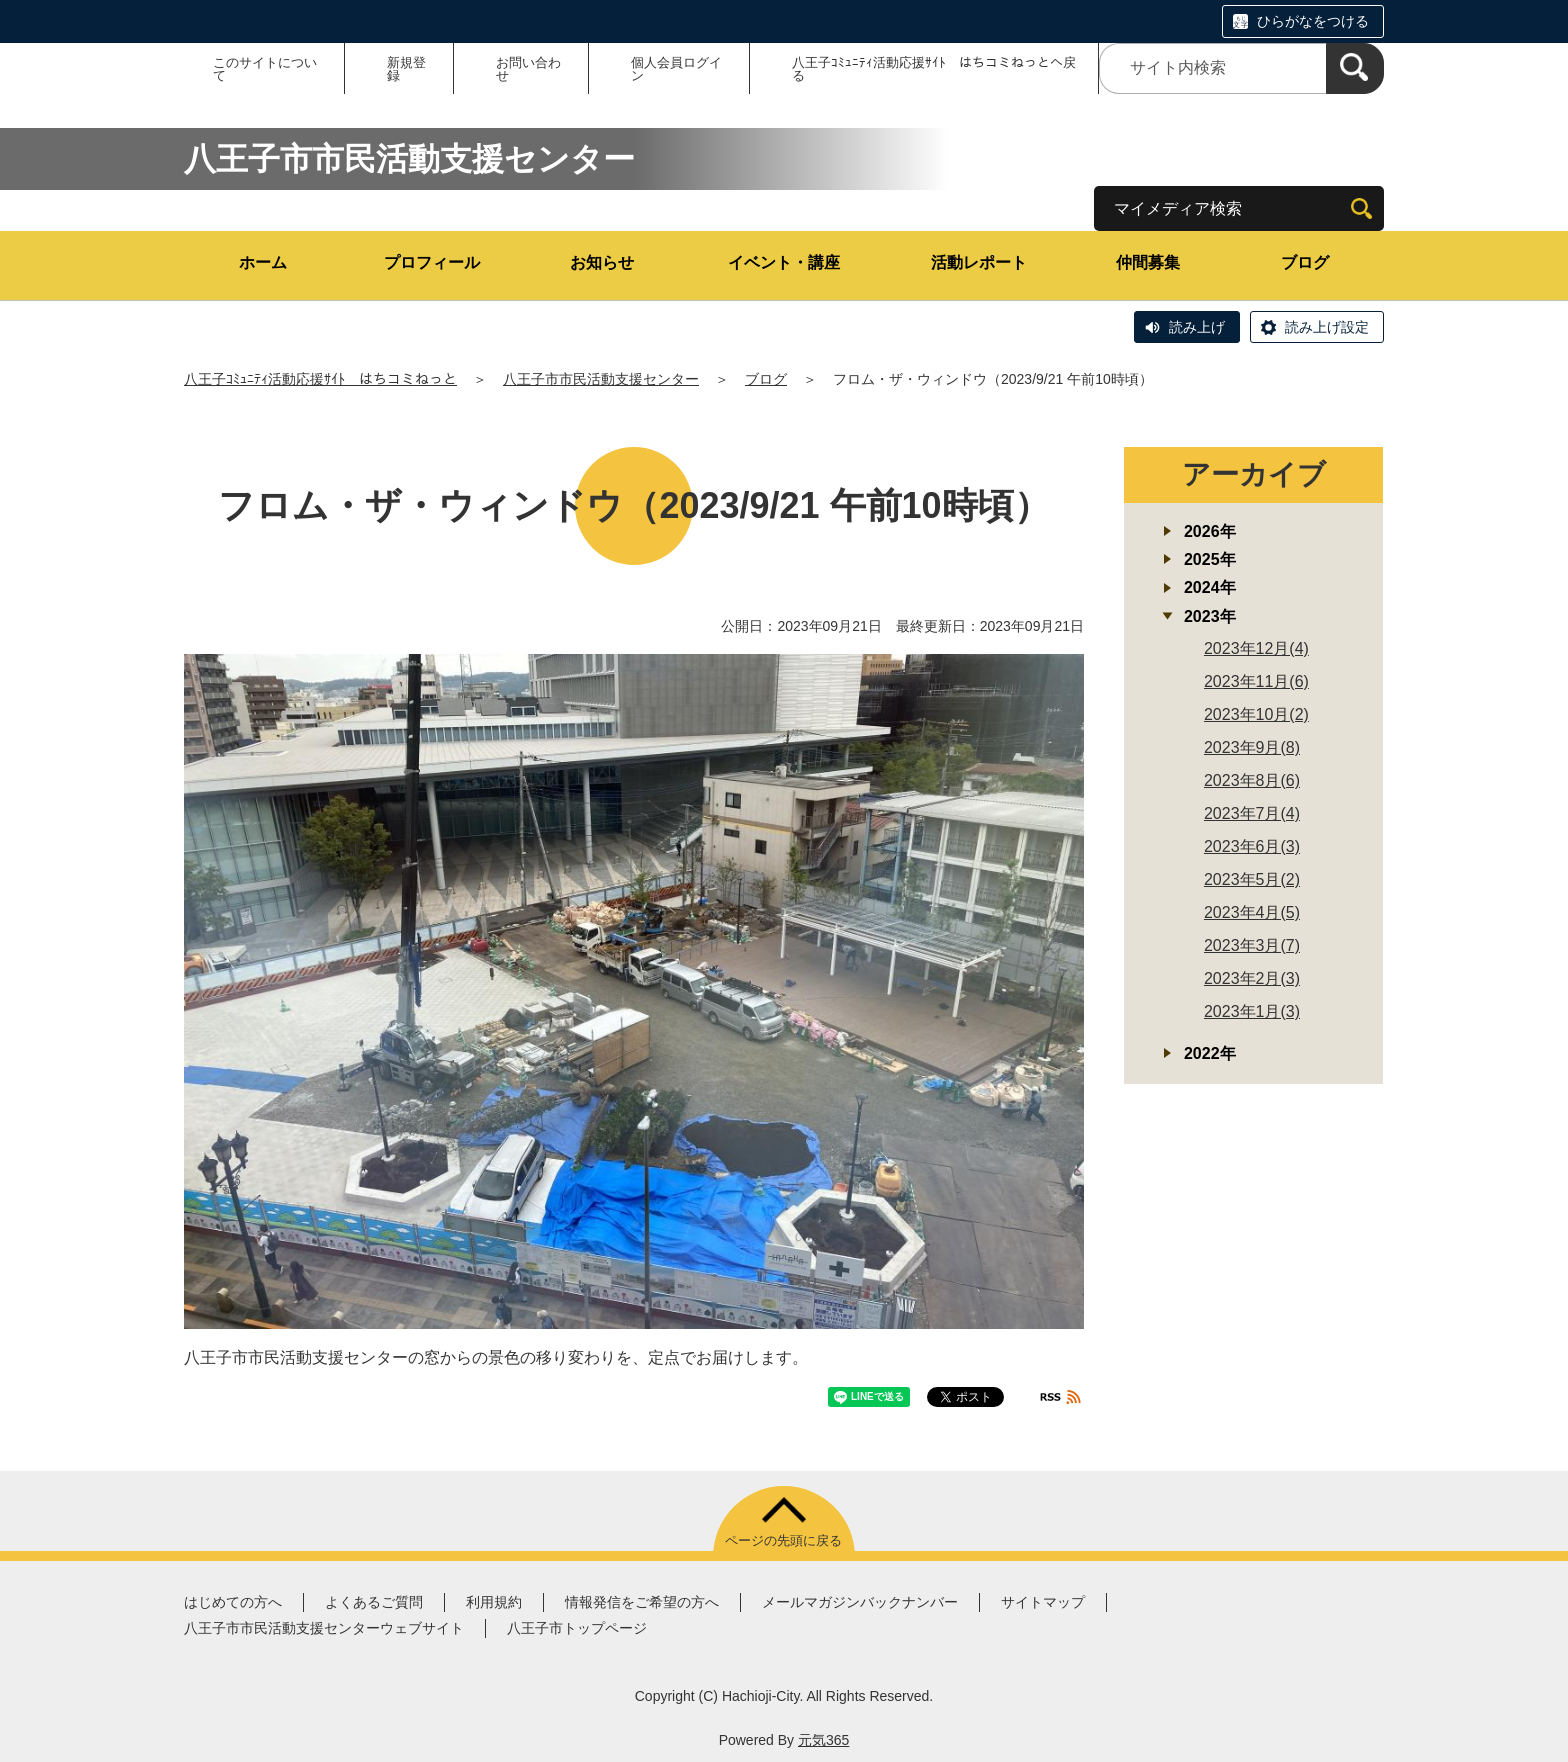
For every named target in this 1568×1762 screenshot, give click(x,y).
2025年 (1210, 559)
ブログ (1305, 262)
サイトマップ (1043, 1602)
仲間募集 (1148, 262)
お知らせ (602, 262)
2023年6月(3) (1252, 846)
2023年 (1210, 616)
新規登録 (406, 69)
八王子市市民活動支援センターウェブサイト (324, 1628)
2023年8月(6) (1252, 780)
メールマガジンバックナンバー (860, 1602)
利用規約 (494, 1602)
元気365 (823, 1740)
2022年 (1210, 1053)
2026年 (1210, 531)
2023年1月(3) (1252, 1011)
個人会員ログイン (676, 69)
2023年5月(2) (1252, 879)
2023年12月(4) (1256, 648)
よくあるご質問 (374, 1602)
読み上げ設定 (1327, 327)
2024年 (1210, 587)
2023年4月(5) (1252, 912)
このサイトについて (265, 69)
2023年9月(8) (1252, 747)
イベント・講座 (784, 262)
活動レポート (979, 262)
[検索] (1355, 68)
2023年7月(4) (1252, 813)
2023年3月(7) (1252, 945)
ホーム (263, 262)
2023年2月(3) (1252, 978)
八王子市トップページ (577, 1628)
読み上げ (1197, 327)
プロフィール (432, 262)
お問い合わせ (528, 69)
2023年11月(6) (1256, 681)
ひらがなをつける (1313, 21)
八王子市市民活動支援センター (601, 379)
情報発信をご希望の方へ (642, 1602)
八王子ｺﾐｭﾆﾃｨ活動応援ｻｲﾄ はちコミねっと (320, 379)
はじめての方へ (233, 1602)
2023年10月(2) (1256, 714)
